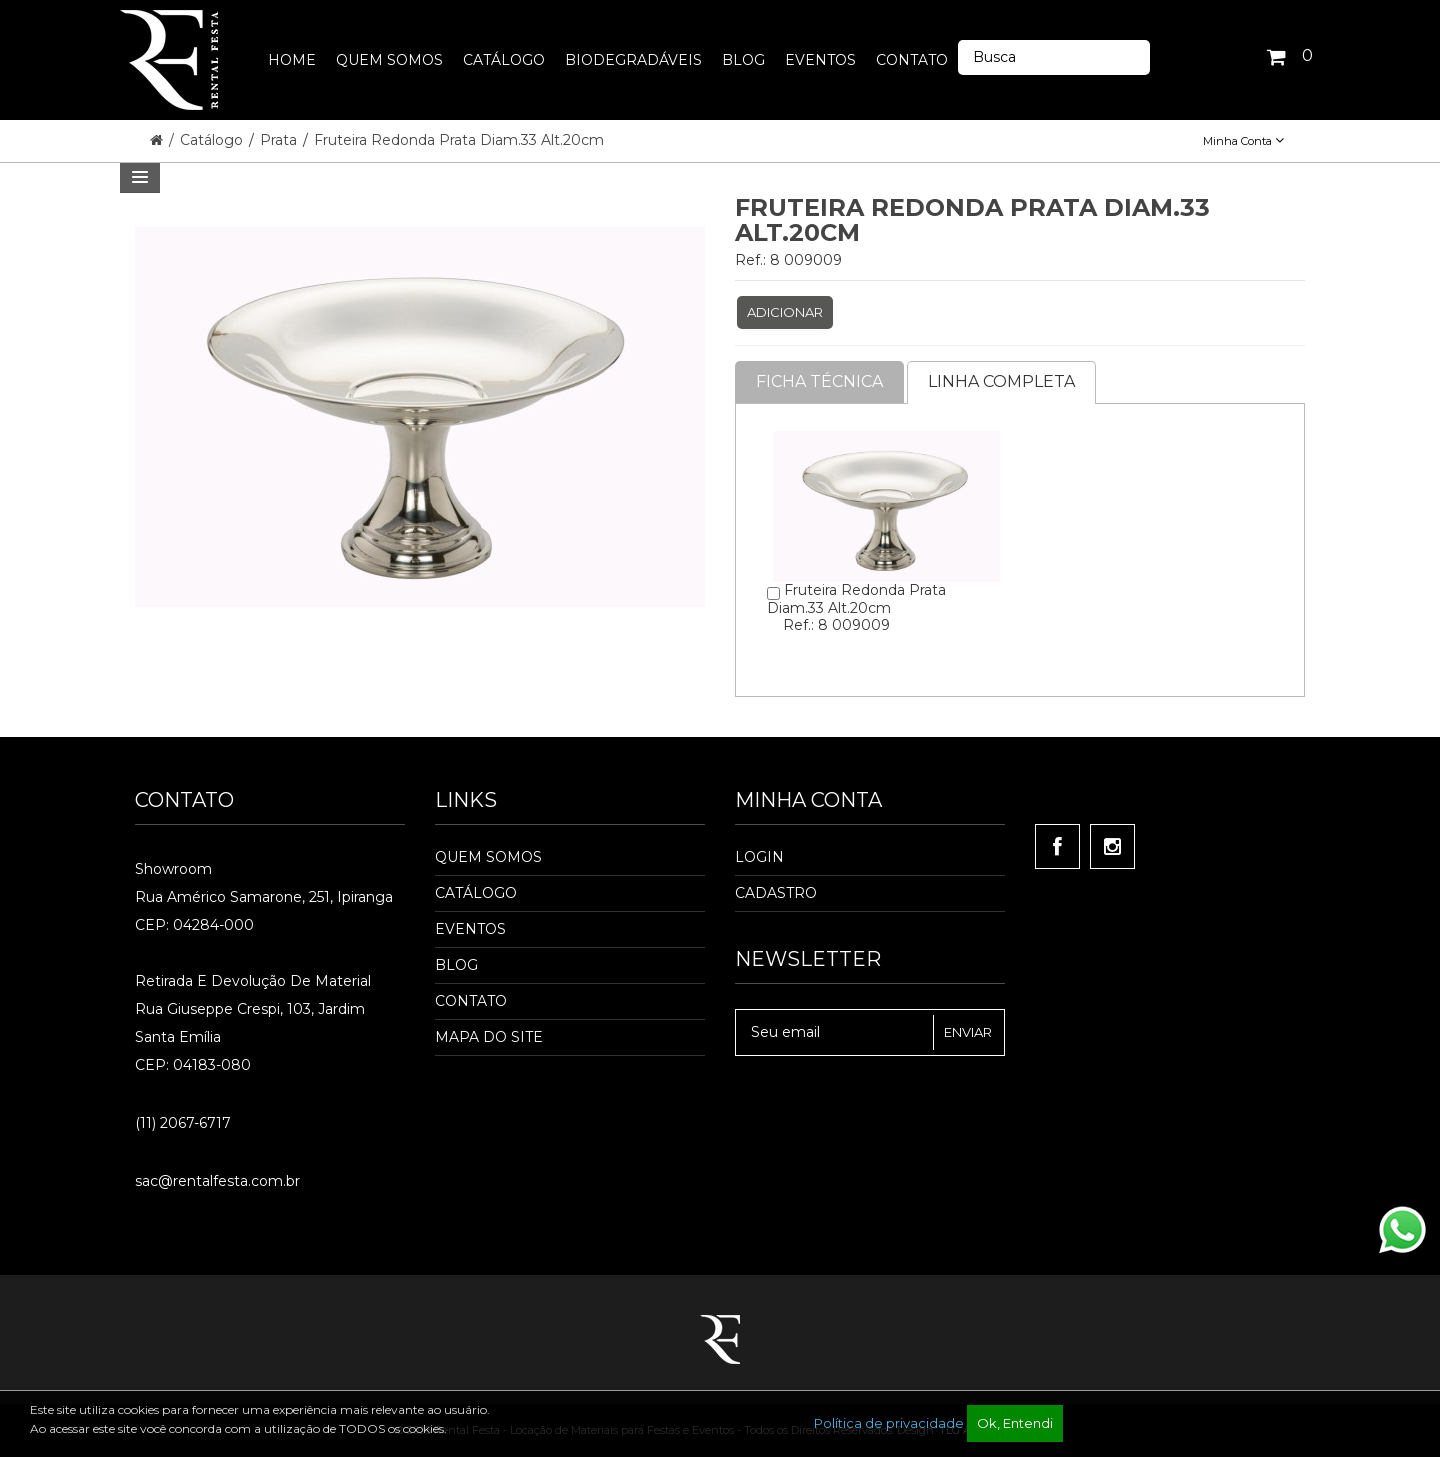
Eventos (470, 929)
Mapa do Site (489, 1037)
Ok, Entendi (1015, 1423)
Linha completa (1001, 381)
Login (759, 857)
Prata (280, 140)
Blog (456, 965)
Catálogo (213, 140)
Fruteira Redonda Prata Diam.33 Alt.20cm (459, 140)
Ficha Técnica (819, 381)
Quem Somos (488, 857)
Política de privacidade (889, 1423)
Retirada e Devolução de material (253, 981)
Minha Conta (1243, 141)
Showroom (173, 869)
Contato (471, 1001)
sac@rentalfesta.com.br (217, 1181)
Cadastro (776, 893)
